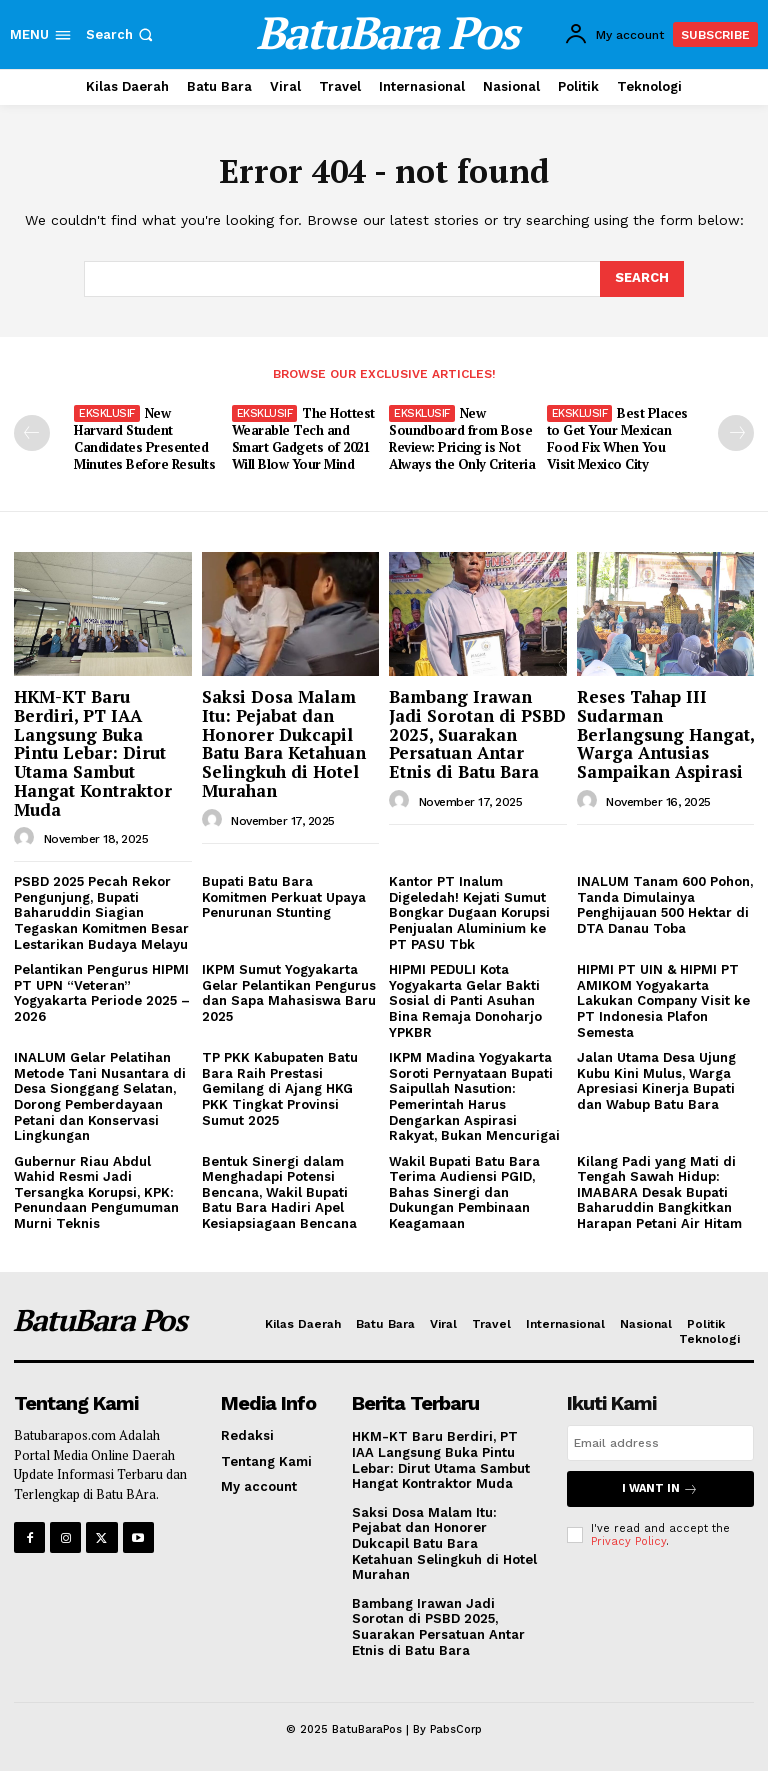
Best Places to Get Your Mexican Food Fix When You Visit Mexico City (617, 438)
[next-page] (736, 433)
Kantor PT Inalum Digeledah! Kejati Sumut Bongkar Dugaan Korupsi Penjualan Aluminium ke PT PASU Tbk (469, 912)
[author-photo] (27, 838)
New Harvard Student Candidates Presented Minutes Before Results (144, 438)
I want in (660, 1488)
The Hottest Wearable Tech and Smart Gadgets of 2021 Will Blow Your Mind (303, 438)
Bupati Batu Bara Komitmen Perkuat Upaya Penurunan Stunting (284, 897)
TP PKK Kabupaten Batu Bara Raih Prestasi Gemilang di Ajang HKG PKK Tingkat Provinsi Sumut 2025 (280, 1088)
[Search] (642, 279)
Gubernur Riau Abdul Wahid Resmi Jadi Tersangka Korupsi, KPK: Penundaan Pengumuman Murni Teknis (96, 1192)
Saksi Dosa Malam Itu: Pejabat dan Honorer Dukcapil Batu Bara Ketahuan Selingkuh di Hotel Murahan (284, 743)
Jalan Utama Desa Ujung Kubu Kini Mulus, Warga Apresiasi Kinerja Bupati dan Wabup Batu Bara (656, 1081)
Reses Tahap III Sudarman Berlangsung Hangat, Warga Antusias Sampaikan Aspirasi (665, 734)
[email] (660, 1443)
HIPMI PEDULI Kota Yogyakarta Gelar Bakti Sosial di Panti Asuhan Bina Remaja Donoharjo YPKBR (465, 1000)
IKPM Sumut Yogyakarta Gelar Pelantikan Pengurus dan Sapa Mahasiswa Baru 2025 (289, 993)
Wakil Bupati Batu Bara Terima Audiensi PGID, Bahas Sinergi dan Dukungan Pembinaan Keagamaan (464, 1192)
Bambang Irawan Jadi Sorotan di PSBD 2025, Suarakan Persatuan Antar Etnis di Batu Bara (477, 734)
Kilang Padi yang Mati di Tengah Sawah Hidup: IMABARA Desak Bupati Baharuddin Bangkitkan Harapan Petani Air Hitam (659, 1192)
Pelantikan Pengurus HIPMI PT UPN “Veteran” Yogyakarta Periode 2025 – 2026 (102, 993)
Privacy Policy (628, 1541)
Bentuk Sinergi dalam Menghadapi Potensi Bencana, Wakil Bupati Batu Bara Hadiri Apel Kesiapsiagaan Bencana (279, 1192)
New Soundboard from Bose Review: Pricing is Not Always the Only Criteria (462, 438)
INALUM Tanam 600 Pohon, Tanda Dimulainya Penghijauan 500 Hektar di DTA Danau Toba (665, 905)
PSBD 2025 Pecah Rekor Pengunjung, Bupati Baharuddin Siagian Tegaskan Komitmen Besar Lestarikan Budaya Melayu (101, 912)
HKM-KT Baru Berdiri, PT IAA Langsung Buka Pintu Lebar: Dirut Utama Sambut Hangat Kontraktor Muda (93, 752)
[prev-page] (32, 433)
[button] (121, 34)
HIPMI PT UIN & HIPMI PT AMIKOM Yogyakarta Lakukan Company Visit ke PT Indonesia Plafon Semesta (663, 1000)
